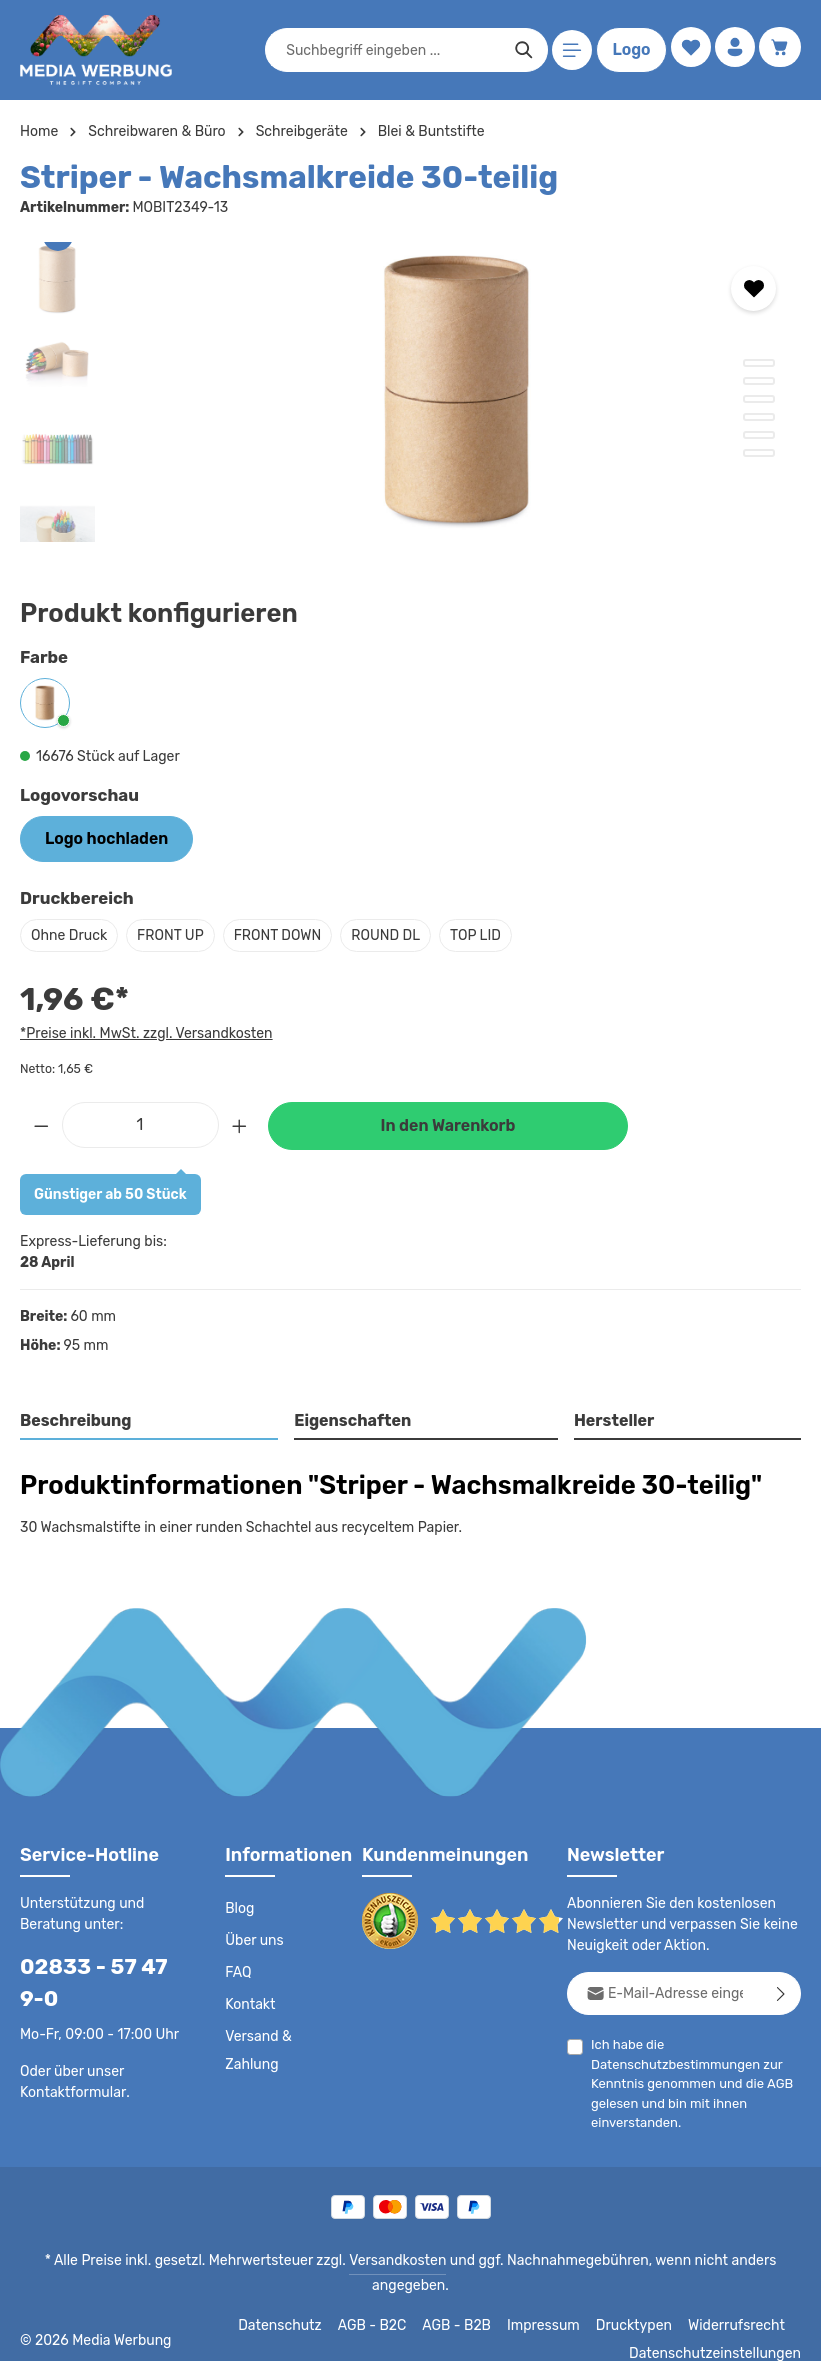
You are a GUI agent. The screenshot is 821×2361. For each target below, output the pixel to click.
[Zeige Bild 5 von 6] (759, 435)
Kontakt (248, 2003)
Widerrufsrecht (739, 2303)
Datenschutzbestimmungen (670, 2062)
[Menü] (568, 50)
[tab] (150, 1420)
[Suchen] (519, 50)
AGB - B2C (386, 2303)
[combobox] (389, 50)
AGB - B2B (471, 2303)
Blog (239, 1907)
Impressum (556, 2303)
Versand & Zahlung (257, 2049)
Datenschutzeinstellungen (721, 2331)
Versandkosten (361, 2259)
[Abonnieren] (781, 1991)
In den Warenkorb (448, 1123)
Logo (627, 50)
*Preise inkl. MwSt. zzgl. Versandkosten (143, 1030)
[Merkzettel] (685, 50)
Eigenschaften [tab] (350, 1418)
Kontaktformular (69, 2089)
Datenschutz (297, 2303)
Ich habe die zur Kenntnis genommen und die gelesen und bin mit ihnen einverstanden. (689, 2081)
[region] (410, 392)
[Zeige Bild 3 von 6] (759, 399)
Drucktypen (642, 2303)
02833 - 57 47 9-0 (98, 1981)
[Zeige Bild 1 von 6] (759, 363)
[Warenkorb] (779, 50)
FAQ (239, 1971)
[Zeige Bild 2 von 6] (759, 381)
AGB (773, 2081)
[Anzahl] (140, 1121)
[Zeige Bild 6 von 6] (759, 453)
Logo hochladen (99, 837)
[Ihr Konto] (732, 50)
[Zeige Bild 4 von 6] (759, 417)
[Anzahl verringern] (41, 1121)
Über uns (253, 1939)
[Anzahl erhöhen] (240, 1121)
